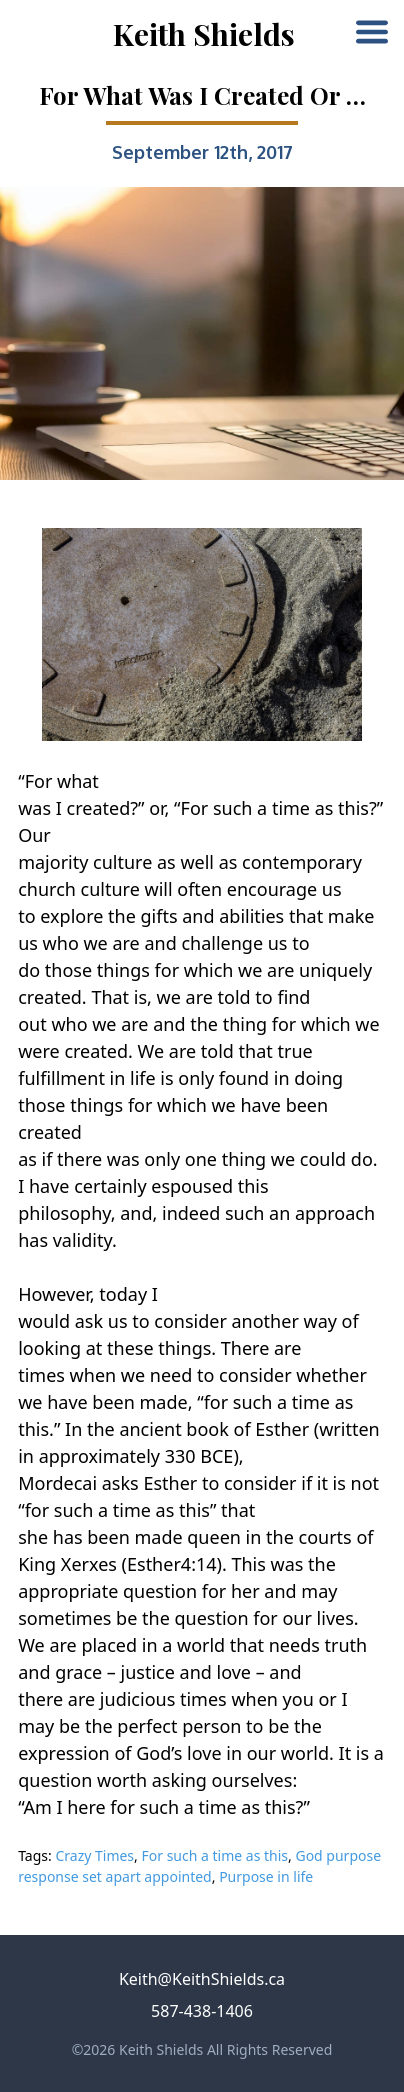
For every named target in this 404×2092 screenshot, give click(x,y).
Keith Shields (204, 34)
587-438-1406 (202, 2011)
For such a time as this (214, 1855)
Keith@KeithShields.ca (202, 1979)
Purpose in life (266, 1876)
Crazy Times (94, 1855)
